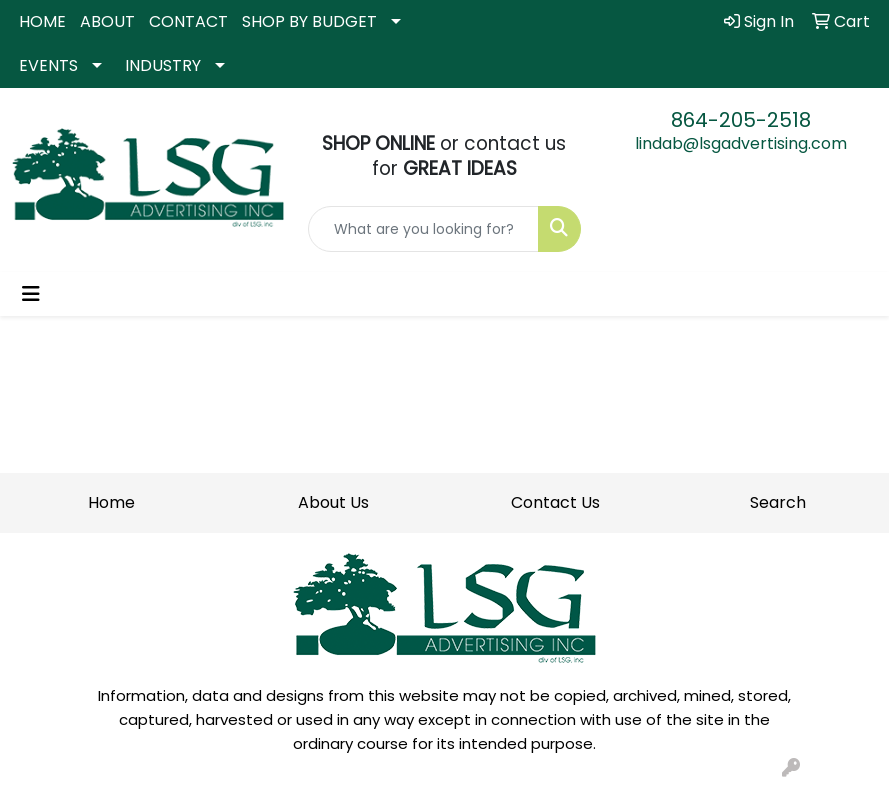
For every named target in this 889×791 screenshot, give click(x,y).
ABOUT (107, 21)
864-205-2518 (741, 120)
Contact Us (555, 502)
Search (778, 502)
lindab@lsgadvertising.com (741, 143)
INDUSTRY (163, 65)
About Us (333, 502)
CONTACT (188, 21)
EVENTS (48, 65)
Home (111, 502)
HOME (42, 21)
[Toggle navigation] (31, 294)
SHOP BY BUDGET (309, 21)
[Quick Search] (423, 229)
